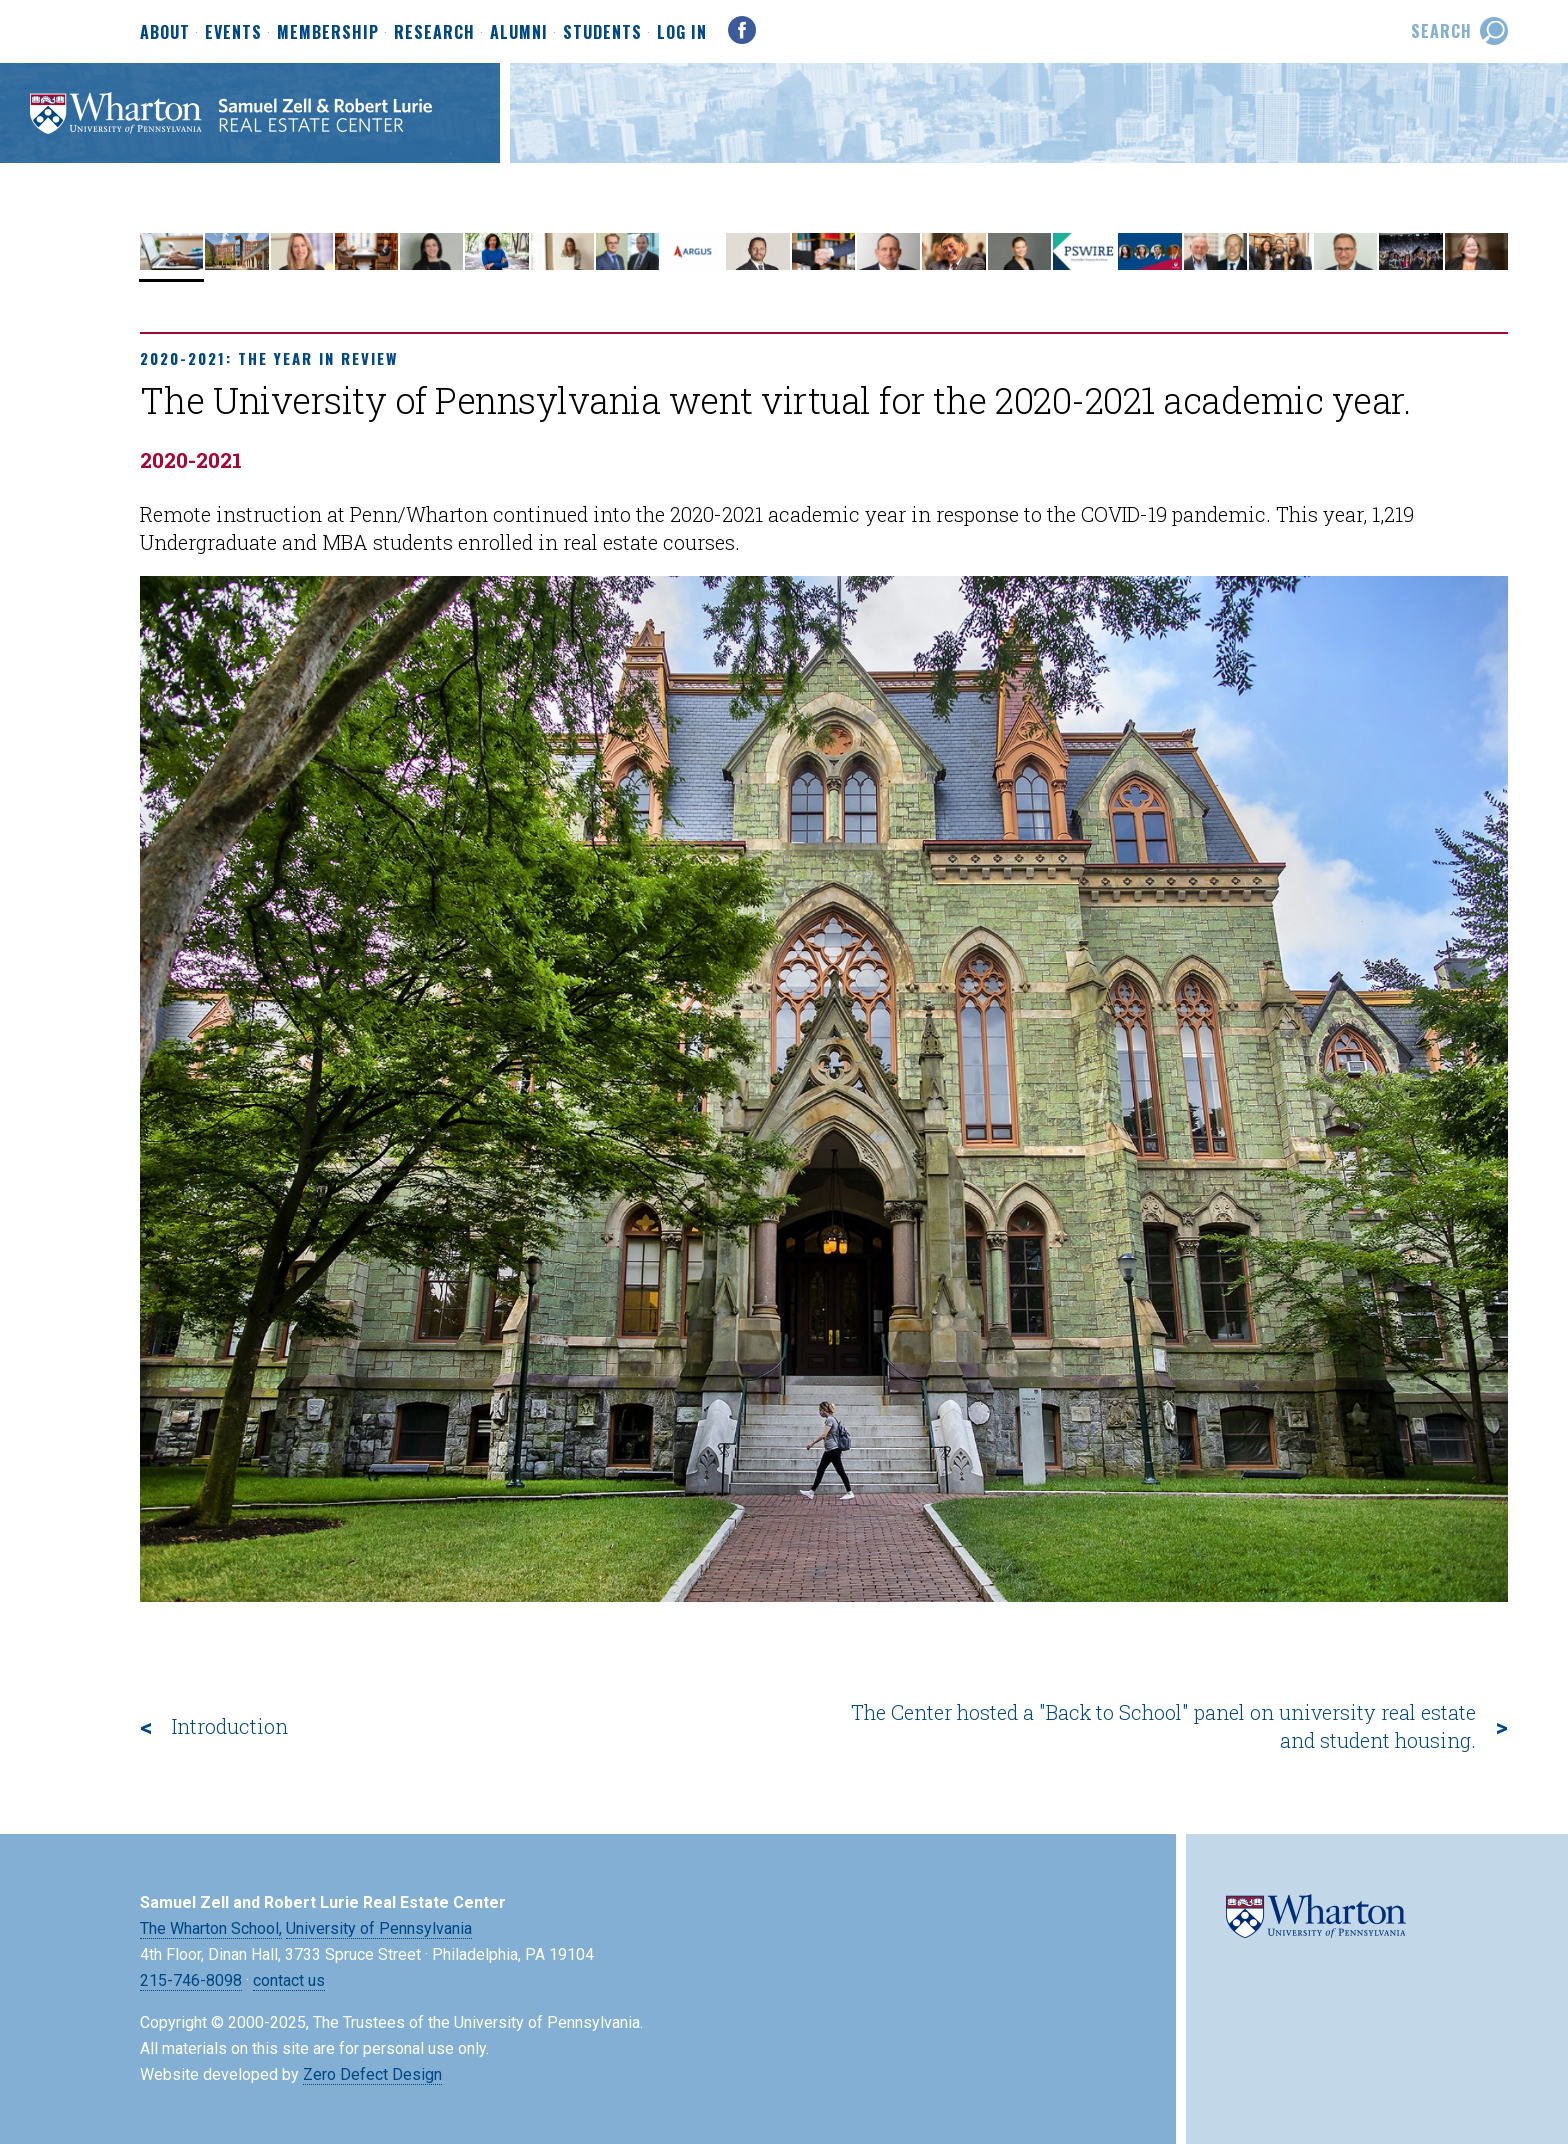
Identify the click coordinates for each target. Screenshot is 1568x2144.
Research (434, 33)
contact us (289, 1980)
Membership (328, 33)
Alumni (519, 33)
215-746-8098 (191, 1980)
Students (602, 33)
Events (233, 33)
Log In (682, 32)
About (165, 33)
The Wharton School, (211, 1928)
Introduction (230, 1726)
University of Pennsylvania (379, 1928)
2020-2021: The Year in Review (269, 358)
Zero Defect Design (372, 2074)
